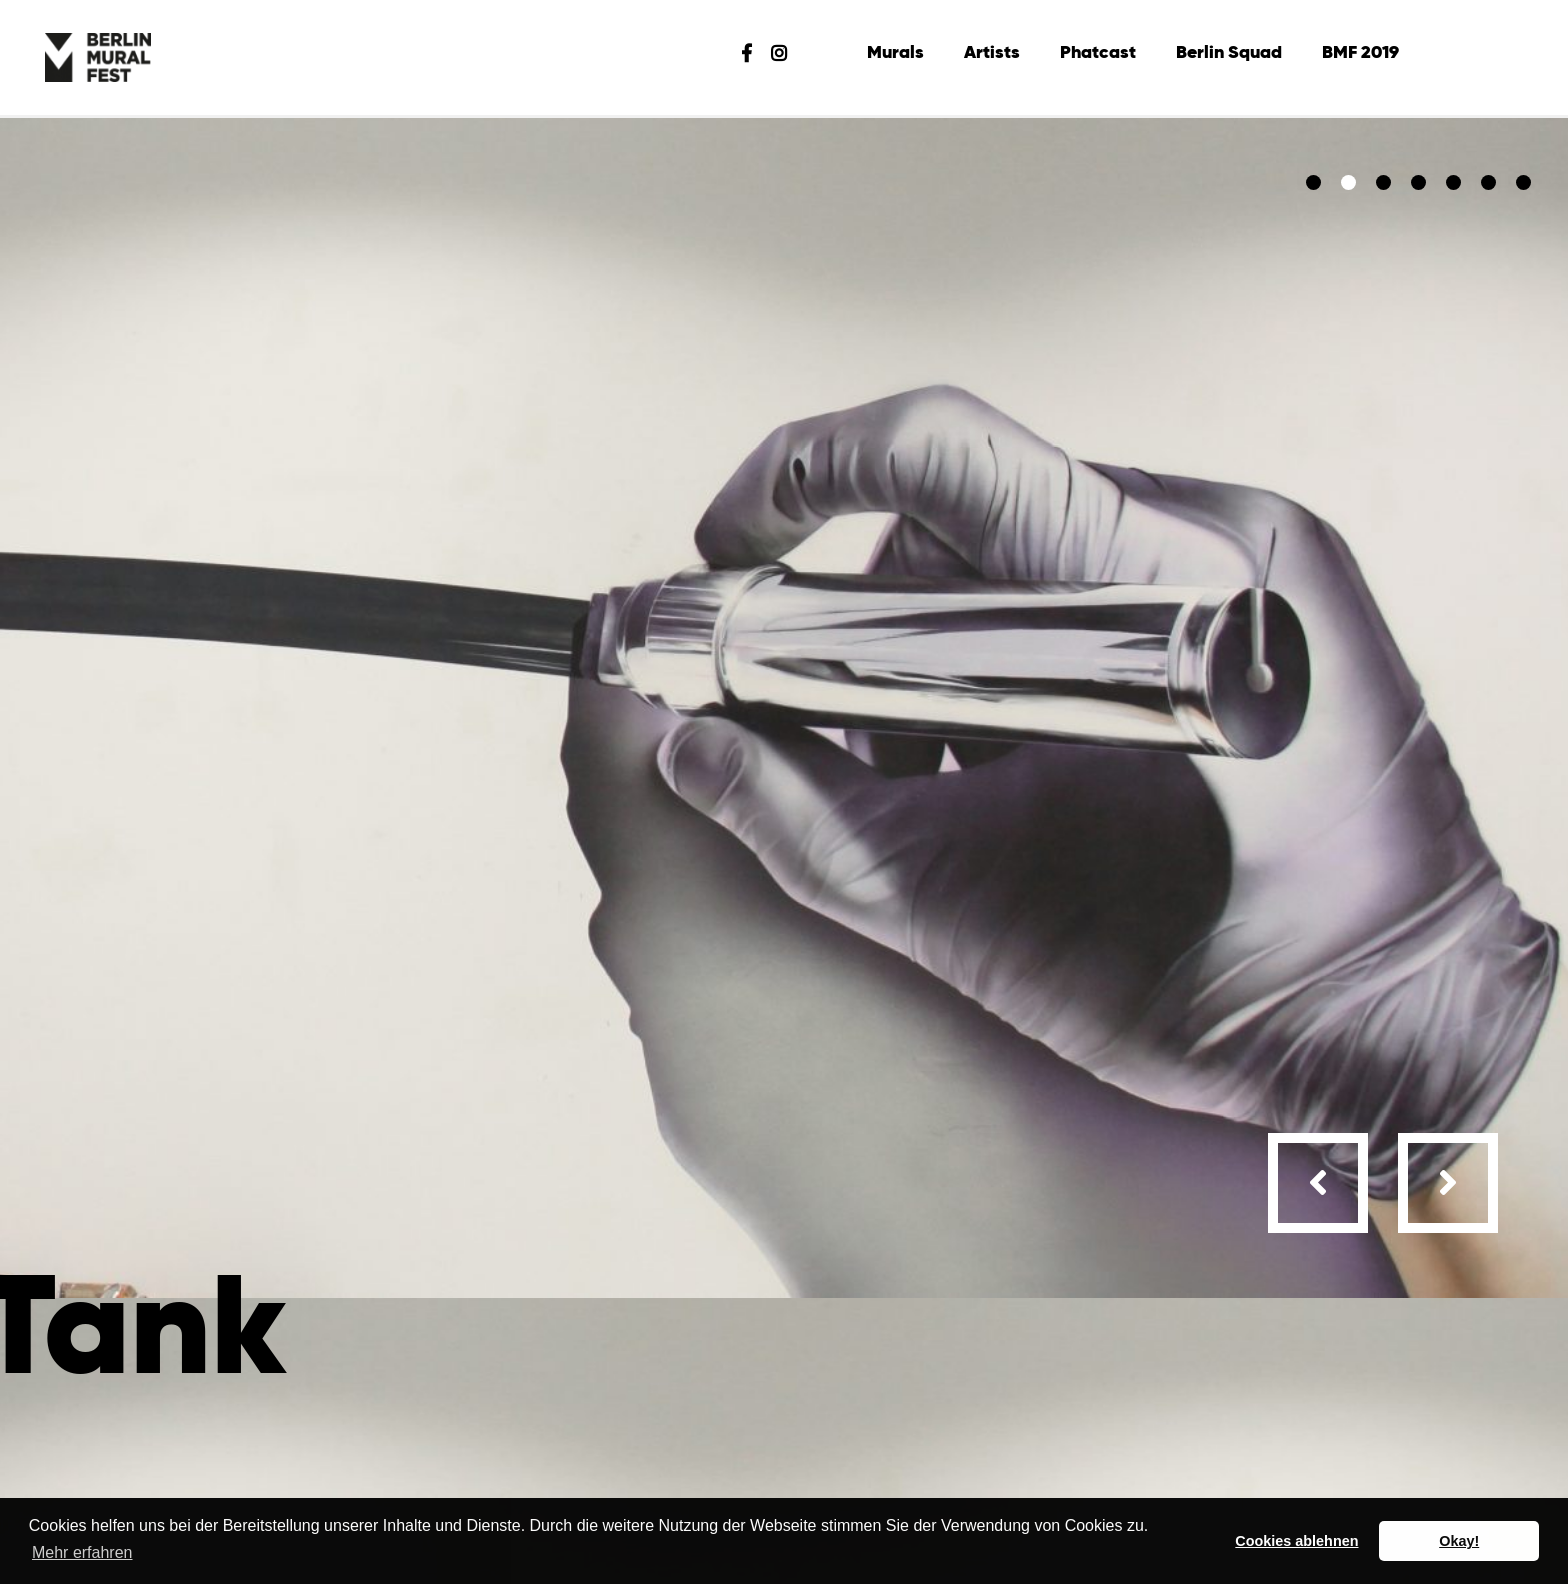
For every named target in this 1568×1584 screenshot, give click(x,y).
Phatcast (1098, 53)
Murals (895, 53)
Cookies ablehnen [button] (1296, 1541)
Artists (992, 53)
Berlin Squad (1229, 53)
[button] (1313, 182)
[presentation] (1318, 1183)
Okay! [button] (1459, 1541)
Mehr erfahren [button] (82, 1552)
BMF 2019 (1360, 53)
